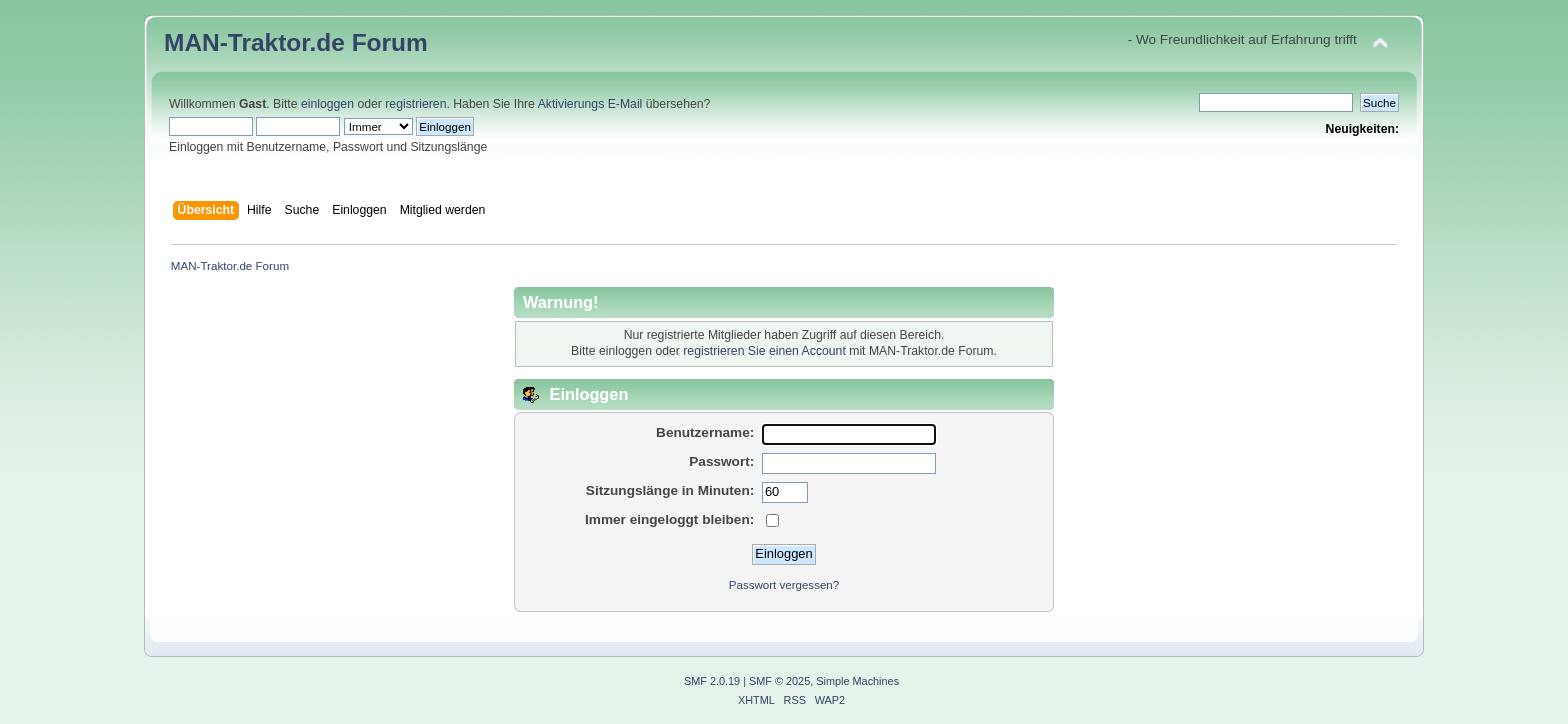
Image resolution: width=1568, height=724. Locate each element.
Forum (390, 42)
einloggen (327, 104)
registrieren (415, 104)
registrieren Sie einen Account (764, 351)
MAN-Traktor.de (254, 42)
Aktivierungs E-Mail (590, 104)
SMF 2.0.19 (712, 681)
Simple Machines (857, 681)
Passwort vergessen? (784, 585)
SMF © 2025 (779, 681)
